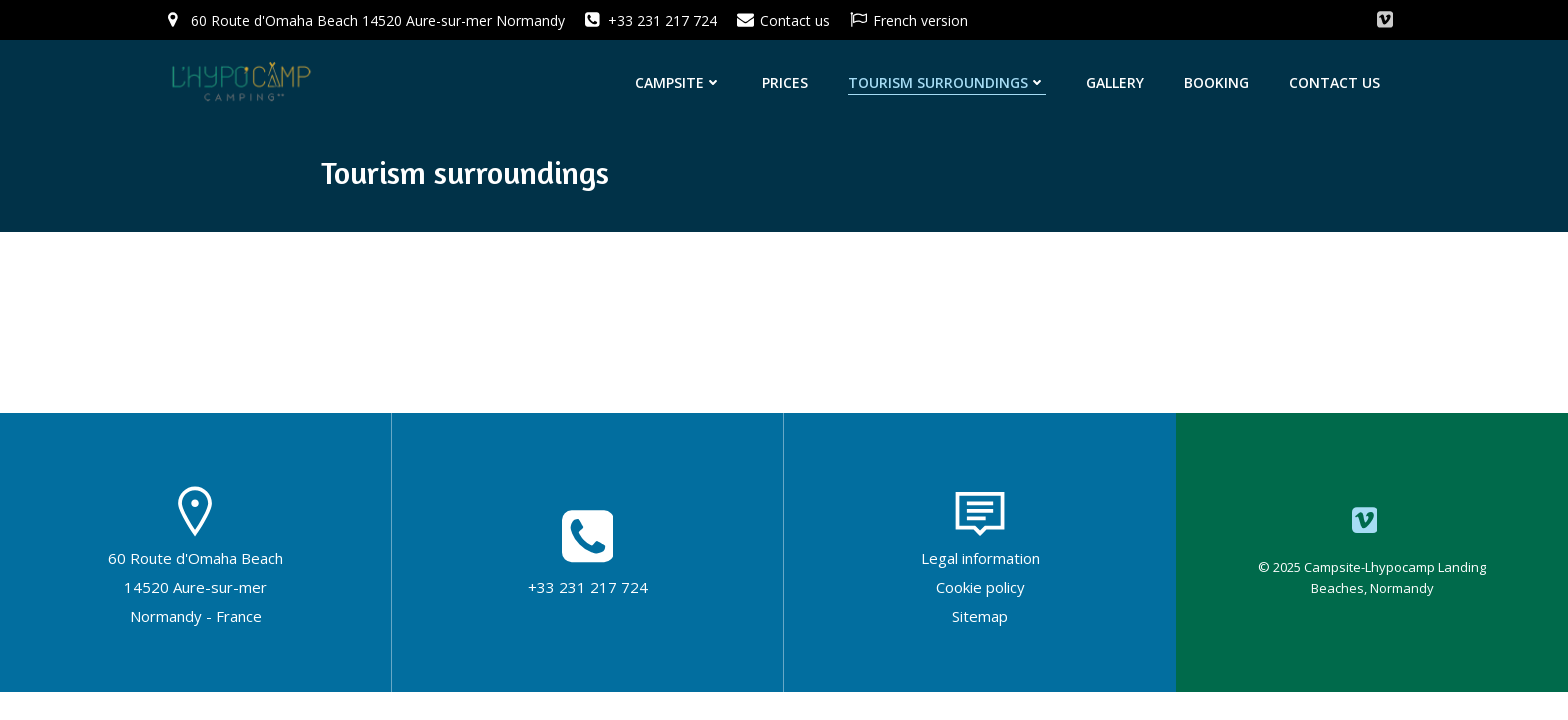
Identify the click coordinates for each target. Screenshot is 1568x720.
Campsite (678, 82)
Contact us (1334, 82)
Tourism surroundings (947, 82)
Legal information (980, 558)
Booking (1216, 82)
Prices (785, 82)
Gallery (1115, 82)
